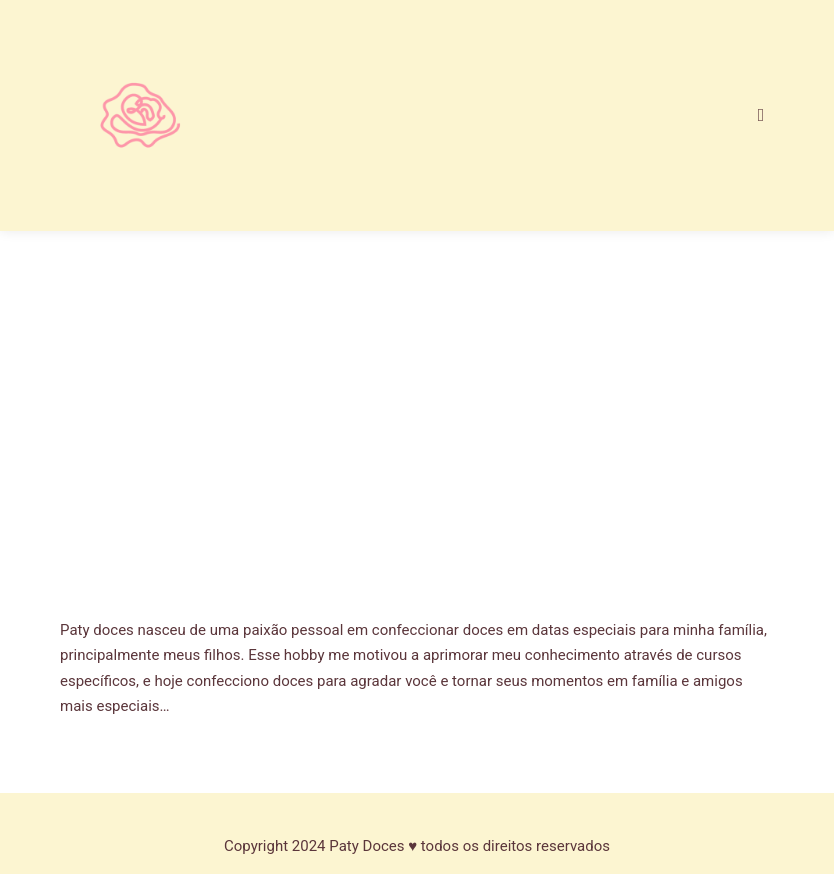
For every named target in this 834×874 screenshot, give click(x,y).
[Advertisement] (417, 455)
